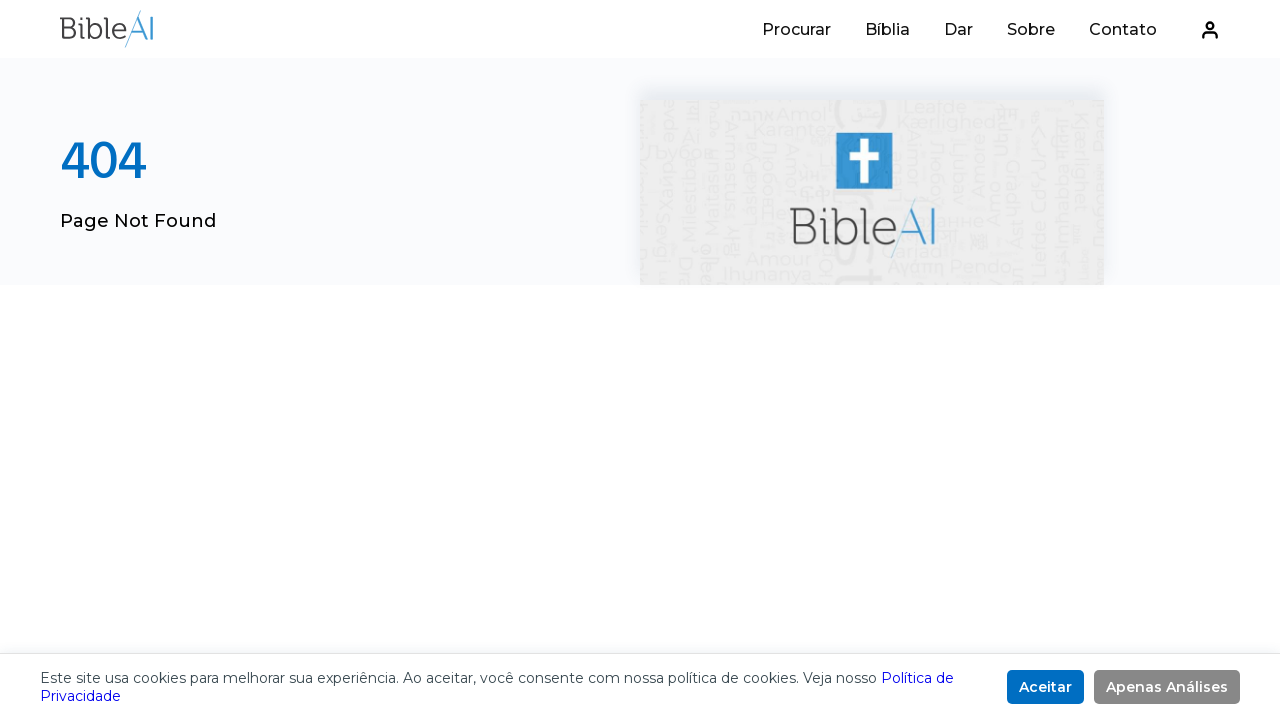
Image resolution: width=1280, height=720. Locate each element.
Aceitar (1045, 687)
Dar (958, 31)
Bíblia (887, 31)
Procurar (796, 31)
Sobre (1031, 31)
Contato (1123, 31)
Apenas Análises (1167, 687)
